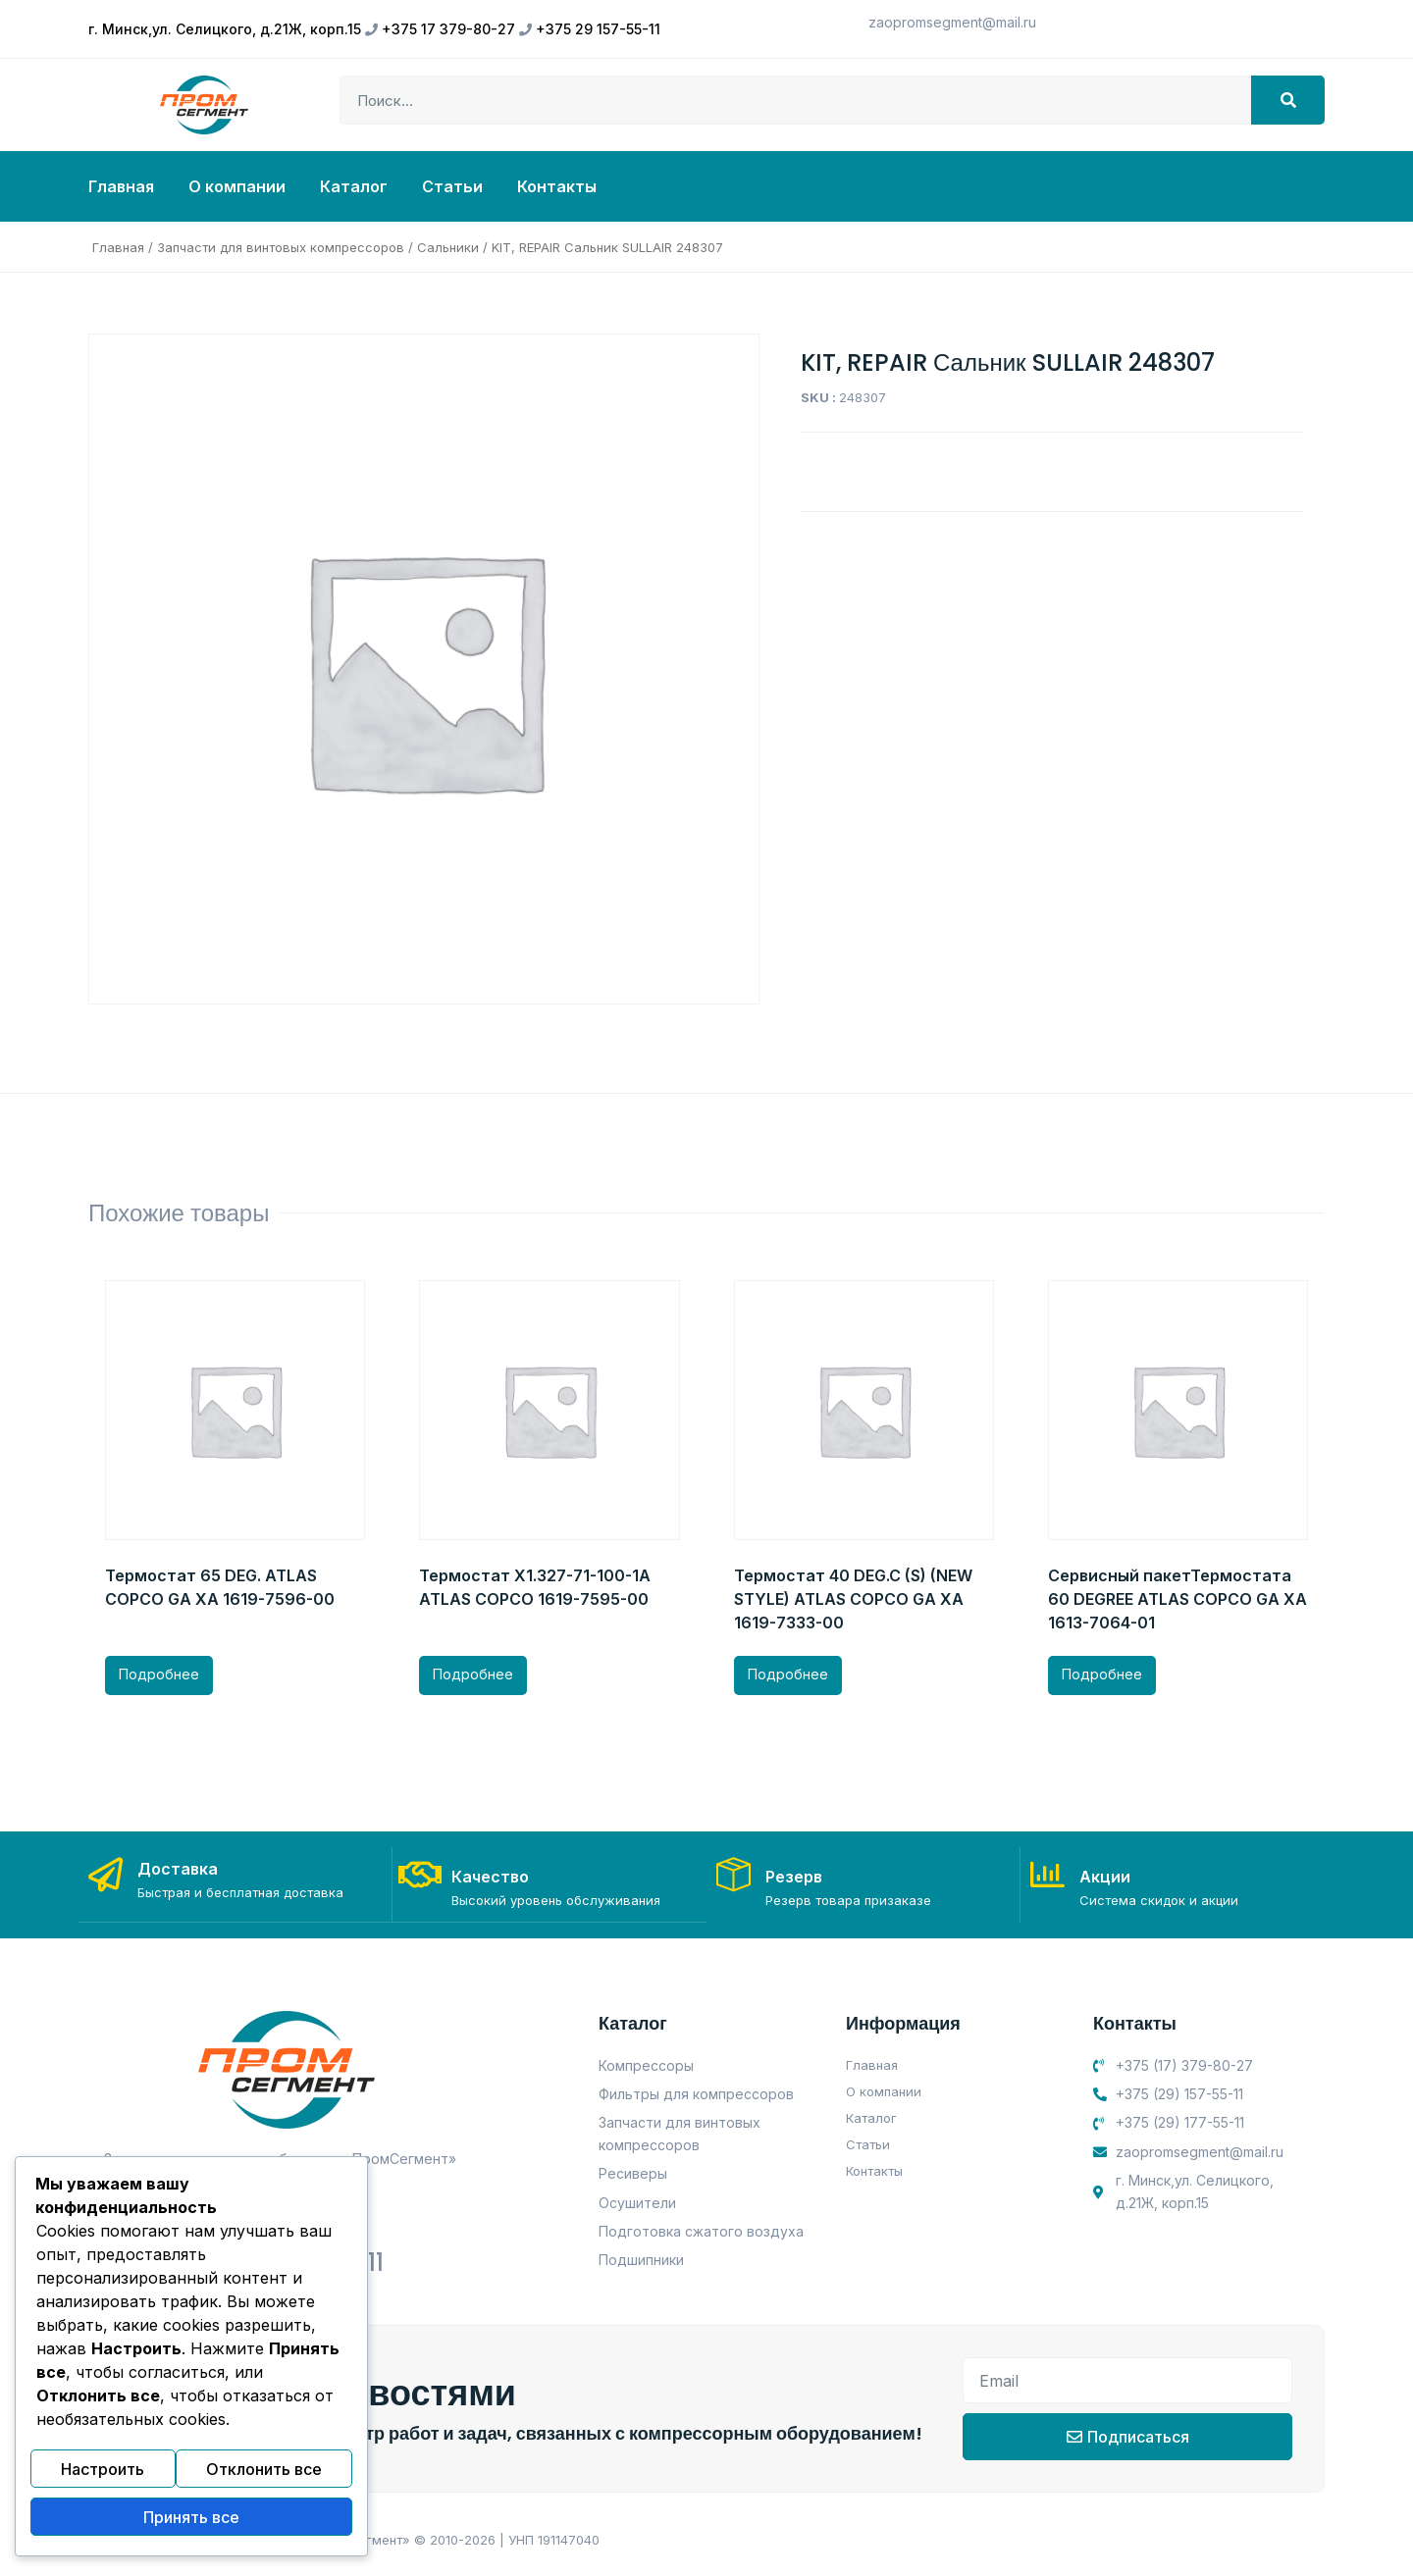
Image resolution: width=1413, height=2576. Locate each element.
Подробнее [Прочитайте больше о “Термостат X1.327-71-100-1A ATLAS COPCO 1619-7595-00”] (473, 1674)
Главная (121, 186)
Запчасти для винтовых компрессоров (280, 247)
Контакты (557, 186)
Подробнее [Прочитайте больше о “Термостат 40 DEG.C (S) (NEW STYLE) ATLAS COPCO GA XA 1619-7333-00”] (788, 1674)
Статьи (452, 186)
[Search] (1288, 100)
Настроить (102, 2478)
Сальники (448, 247)
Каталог (354, 186)
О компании (237, 186)
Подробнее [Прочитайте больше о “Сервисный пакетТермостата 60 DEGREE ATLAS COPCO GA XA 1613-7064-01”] (1102, 1674)
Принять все (191, 2520)
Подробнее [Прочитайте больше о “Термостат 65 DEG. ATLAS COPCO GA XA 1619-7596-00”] (159, 1674)
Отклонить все (264, 2478)
